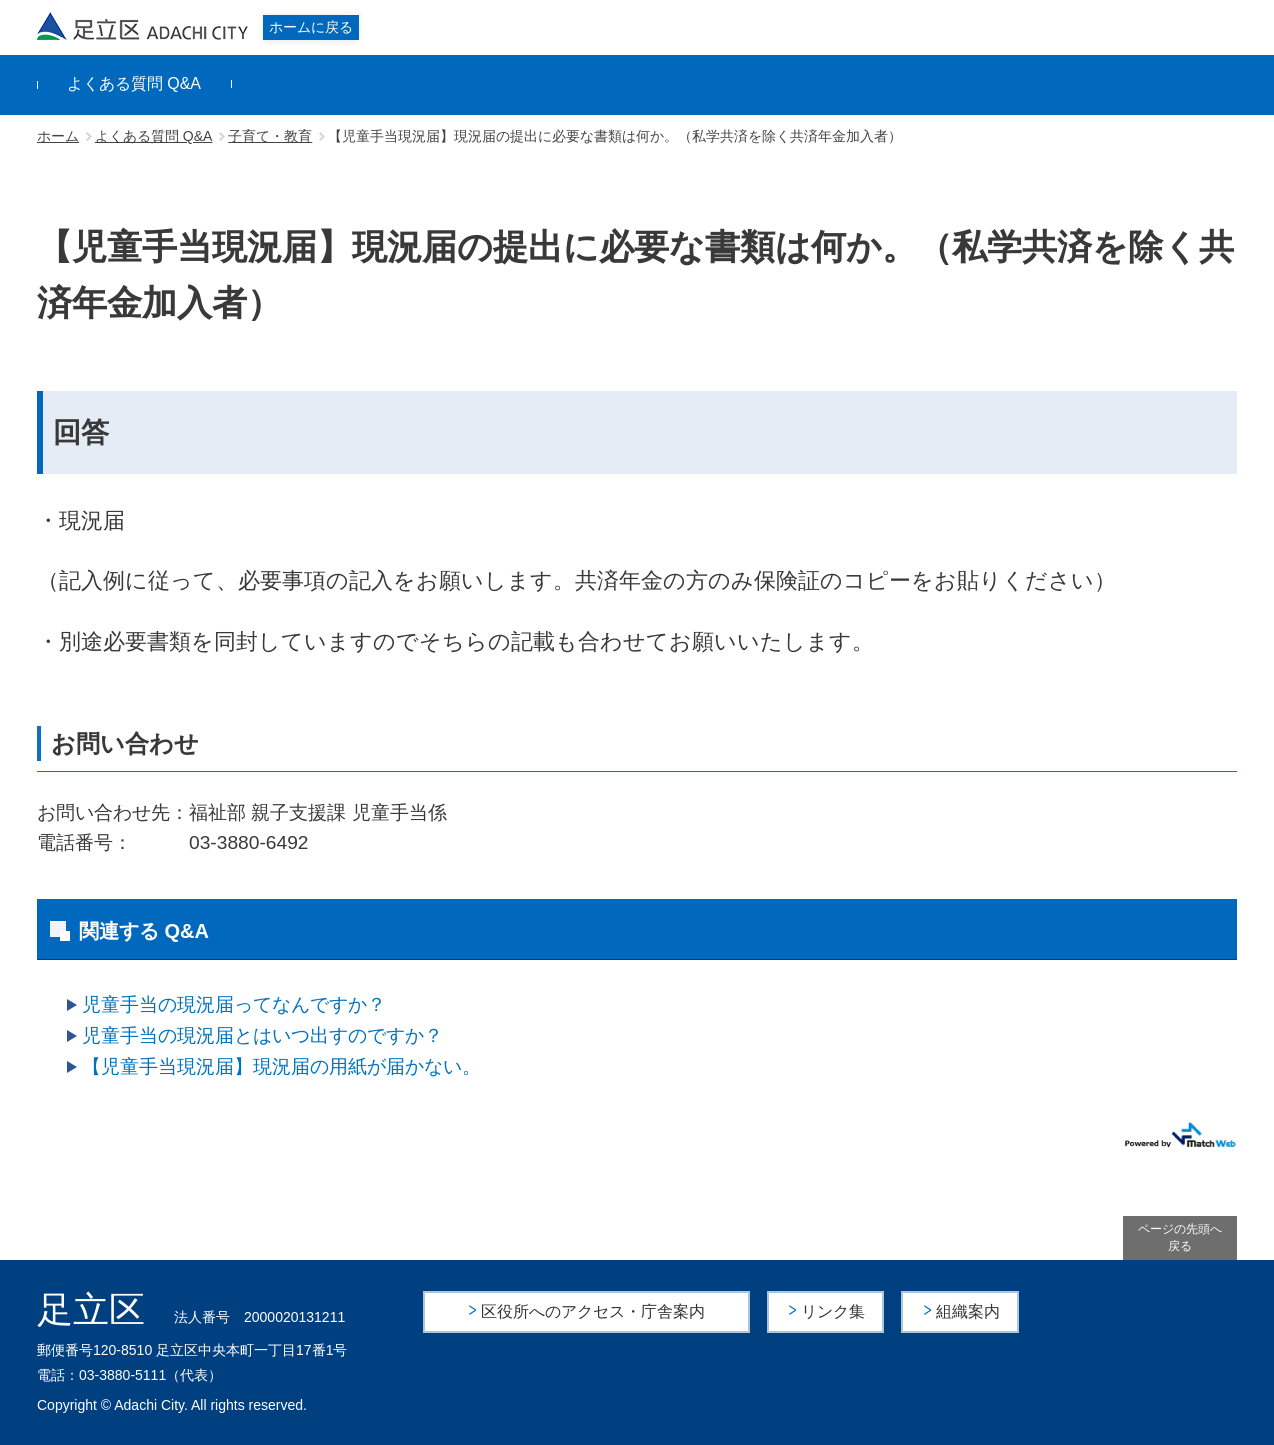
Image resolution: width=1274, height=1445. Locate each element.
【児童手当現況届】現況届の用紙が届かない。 (281, 1066)
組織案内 (968, 1311)
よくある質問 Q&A (134, 83)
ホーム (58, 136)
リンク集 (834, 1311)
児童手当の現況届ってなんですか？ (234, 1004)
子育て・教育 (270, 136)
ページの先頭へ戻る (1180, 1237)
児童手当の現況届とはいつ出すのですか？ (262, 1035)
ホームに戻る (311, 27)
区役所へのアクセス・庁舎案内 (593, 1311)
